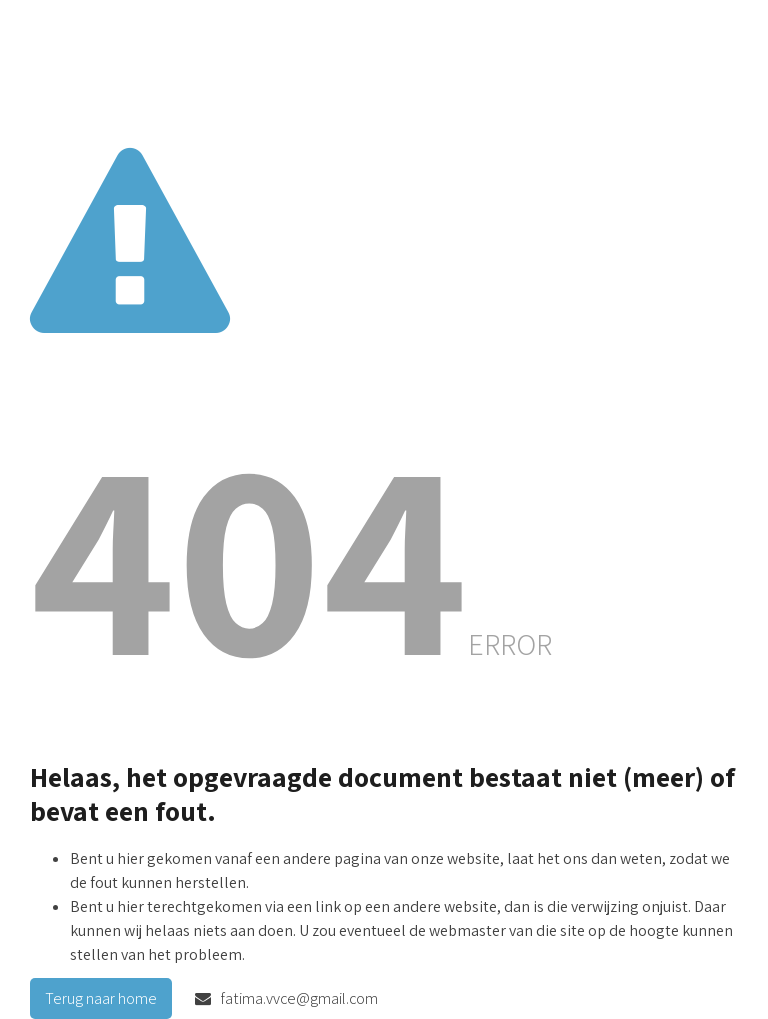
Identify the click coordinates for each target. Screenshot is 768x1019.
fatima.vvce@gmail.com (286, 998)
